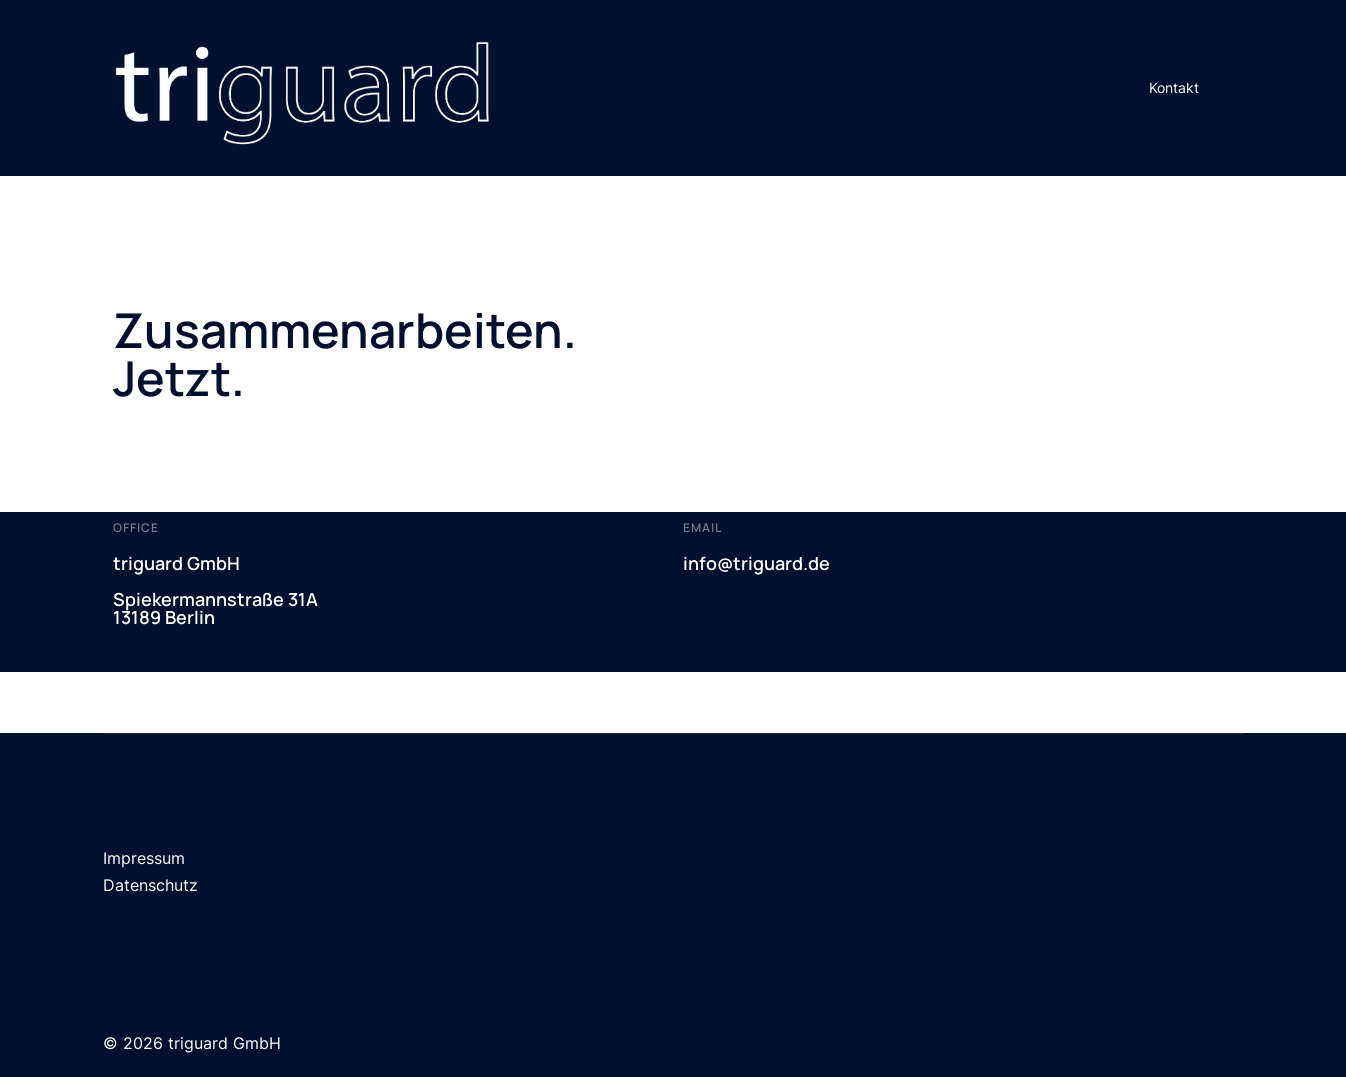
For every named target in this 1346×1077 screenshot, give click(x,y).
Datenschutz (150, 885)
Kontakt (1174, 87)
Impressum (144, 858)
